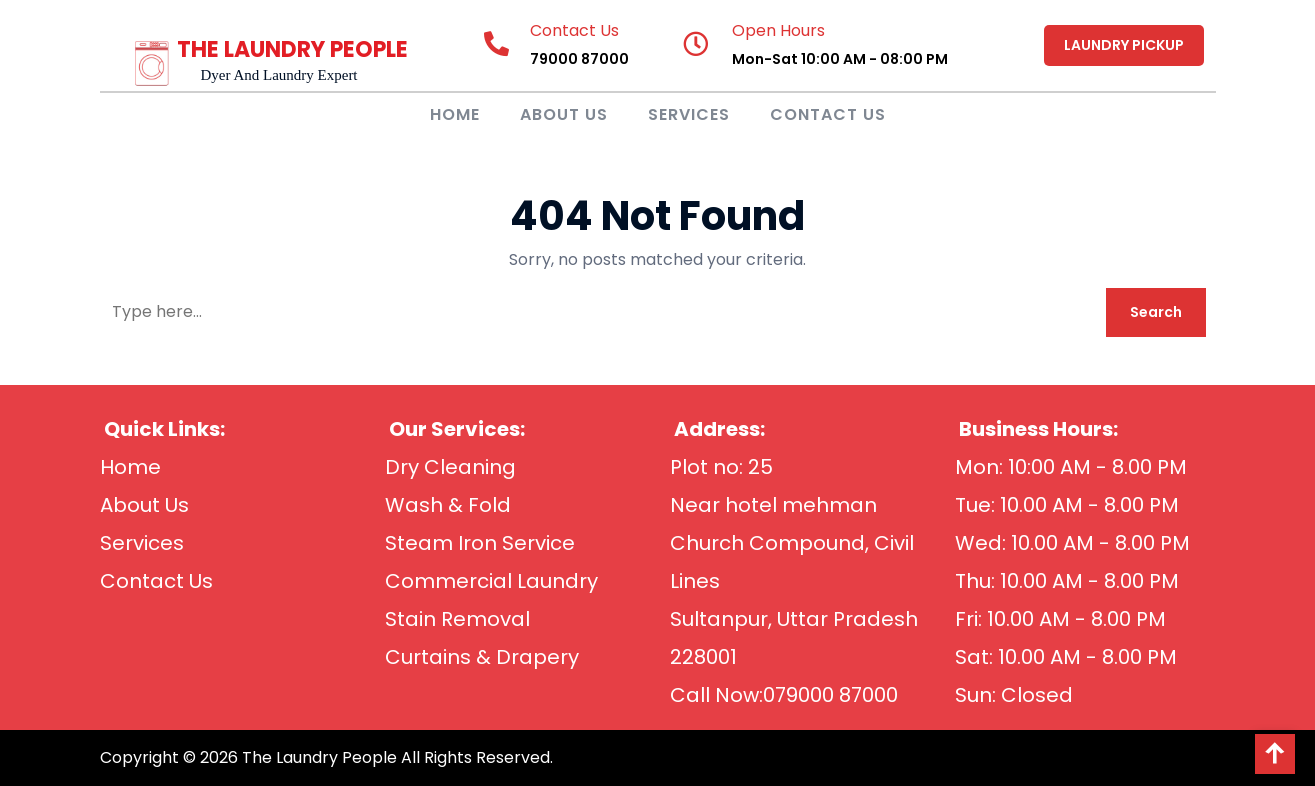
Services (689, 114)
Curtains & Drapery (482, 657)
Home (455, 114)
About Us (564, 114)
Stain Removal (457, 619)
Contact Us (828, 114)
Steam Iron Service (480, 543)
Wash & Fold (448, 505)
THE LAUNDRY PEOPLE (292, 49)
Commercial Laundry (491, 581)
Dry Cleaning (450, 467)
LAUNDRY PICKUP (1124, 45)
